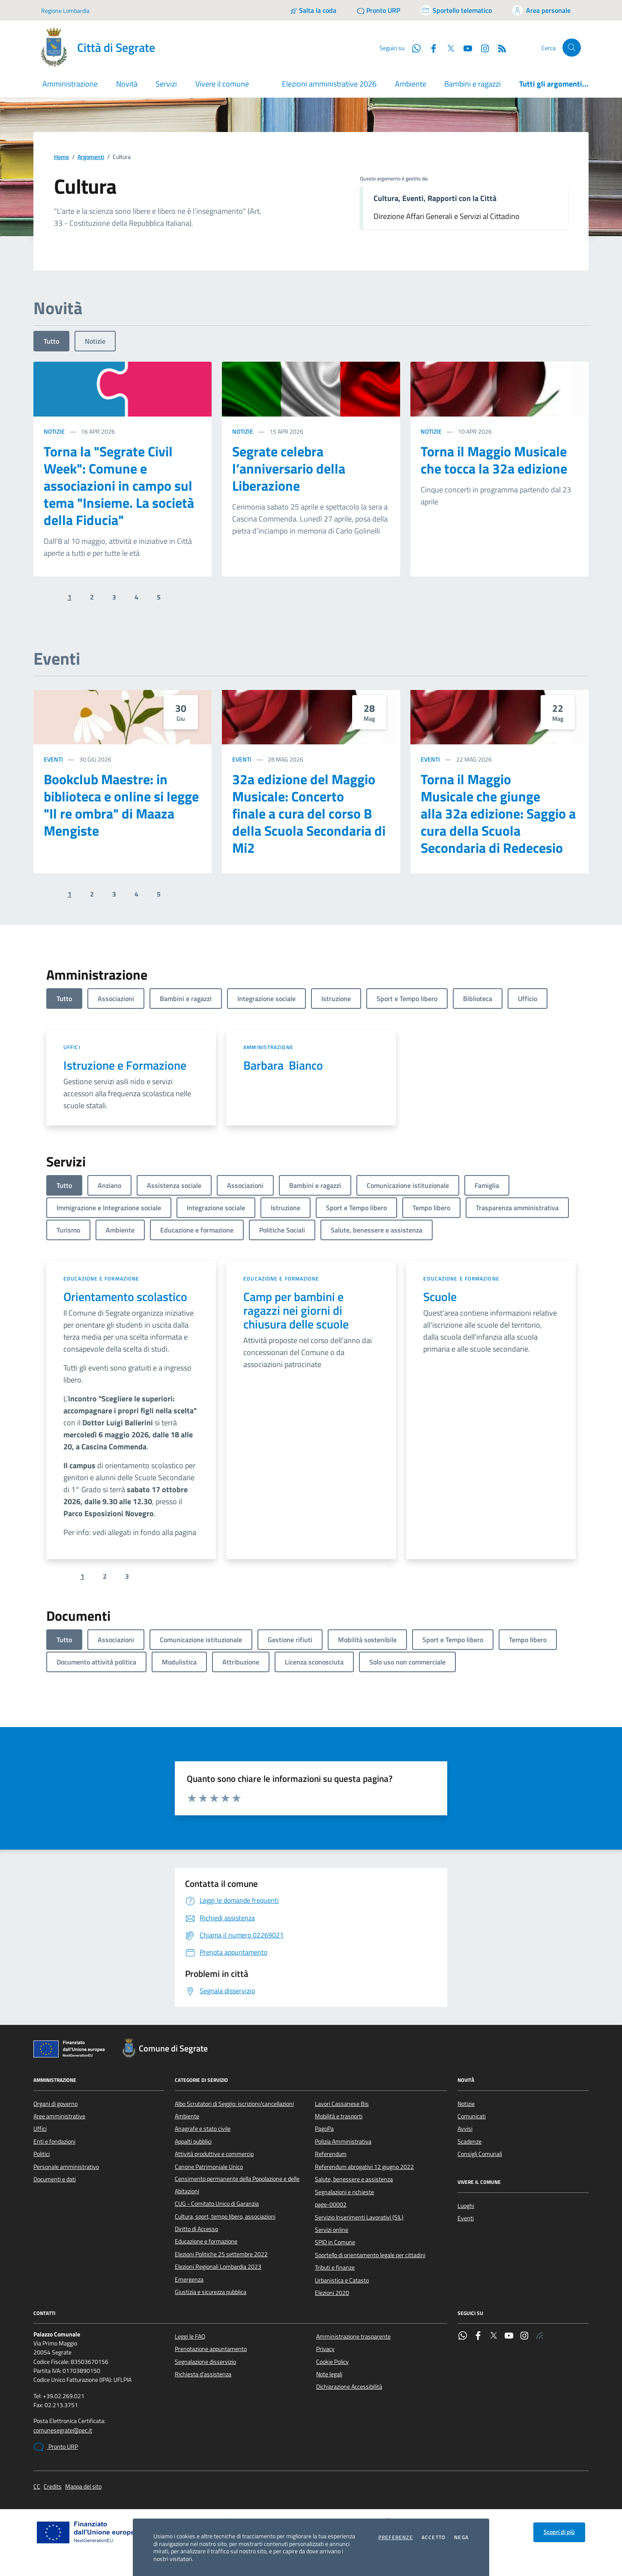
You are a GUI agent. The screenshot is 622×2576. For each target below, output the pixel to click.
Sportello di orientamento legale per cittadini (370, 2255)
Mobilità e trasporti (338, 2116)
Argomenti (91, 157)
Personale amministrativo (66, 2166)
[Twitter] (447, 48)
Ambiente (410, 84)
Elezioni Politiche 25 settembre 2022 (221, 2254)
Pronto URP (55, 2447)
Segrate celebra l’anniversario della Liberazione (288, 468)
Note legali (329, 2374)
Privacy (325, 2349)
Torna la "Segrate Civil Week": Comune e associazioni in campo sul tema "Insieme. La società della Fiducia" (119, 485)
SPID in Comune (335, 2242)
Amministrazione (268, 1047)
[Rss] (498, 48)
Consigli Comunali (480, 2154)
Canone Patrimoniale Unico (209, 2166)
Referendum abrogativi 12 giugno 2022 (364, 2166)
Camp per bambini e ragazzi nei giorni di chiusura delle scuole (296, 1310)
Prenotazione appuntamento (211, 2349)
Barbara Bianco (283, 1065)
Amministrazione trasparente (353, 2336)
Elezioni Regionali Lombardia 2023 (218, 2266)
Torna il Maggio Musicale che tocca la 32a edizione (494, 460)
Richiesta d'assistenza (203, 2374)
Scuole (440, 1297)
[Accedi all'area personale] (541, 10)
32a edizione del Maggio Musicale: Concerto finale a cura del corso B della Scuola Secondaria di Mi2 (309, 813)
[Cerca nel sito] (571, 48)
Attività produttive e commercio (214, 2154)
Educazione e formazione (101, 1279)
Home (61, 157)
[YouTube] (464, 48)
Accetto (434, 2537)
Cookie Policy (332, 2361)
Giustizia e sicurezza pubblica (210, 2292)
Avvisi (465, 2128)
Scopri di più (559, 2532)
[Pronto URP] (378, 10)
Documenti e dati (54, 2179)
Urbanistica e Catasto (342, 2280)
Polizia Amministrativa (343, 2141)
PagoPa (324, 2128)
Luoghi (466, 2205)
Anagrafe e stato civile (202, 2128)
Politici (41, 2154)
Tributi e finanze (335, 2267)
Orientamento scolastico (125, 1297)
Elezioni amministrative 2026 (329, 84)
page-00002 (331, 2204)
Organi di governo (55, 2103)
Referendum (331, 2154)
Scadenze (469, 2141)
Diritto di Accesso (196, 2229)
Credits (53, 2486)
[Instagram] (481, 48)
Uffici (72, 1047)
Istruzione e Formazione (124, 1065)
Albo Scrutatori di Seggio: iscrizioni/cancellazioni (234, 2103)
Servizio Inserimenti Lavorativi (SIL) (359, 2217)
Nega (461, 2537)
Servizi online (331, 2229)
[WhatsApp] (413, 48)
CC (36, 2486)
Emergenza (189, 2279)
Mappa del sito (83, 2486)
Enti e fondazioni (54, 2141)
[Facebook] (430, 48)
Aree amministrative (59, 2116)
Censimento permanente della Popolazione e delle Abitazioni (237, 2184)
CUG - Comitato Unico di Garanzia (217, 2203)
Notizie (95, 341)
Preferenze (395, 2537)
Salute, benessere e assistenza (354, 2179)
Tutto (51, 341)
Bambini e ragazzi (472, 84)
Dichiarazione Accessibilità (349, 2386)
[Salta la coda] (313, 10)
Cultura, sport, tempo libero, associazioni (225, 2216)
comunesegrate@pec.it (62, 2430)
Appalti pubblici (193, 2141)
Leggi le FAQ (190, 2336)
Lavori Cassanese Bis (342, 2103)
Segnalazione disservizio (205, 2361)
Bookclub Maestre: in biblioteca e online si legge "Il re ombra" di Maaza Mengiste (121, 805)
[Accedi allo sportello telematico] (456, 10)
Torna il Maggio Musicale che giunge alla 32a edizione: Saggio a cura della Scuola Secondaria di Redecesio (498, 813)
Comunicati (472, 2116)
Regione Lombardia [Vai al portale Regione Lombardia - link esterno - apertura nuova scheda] (65, 10)
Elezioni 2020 (332, 2292)
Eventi (53, 759)
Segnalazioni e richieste (344, 2192)
